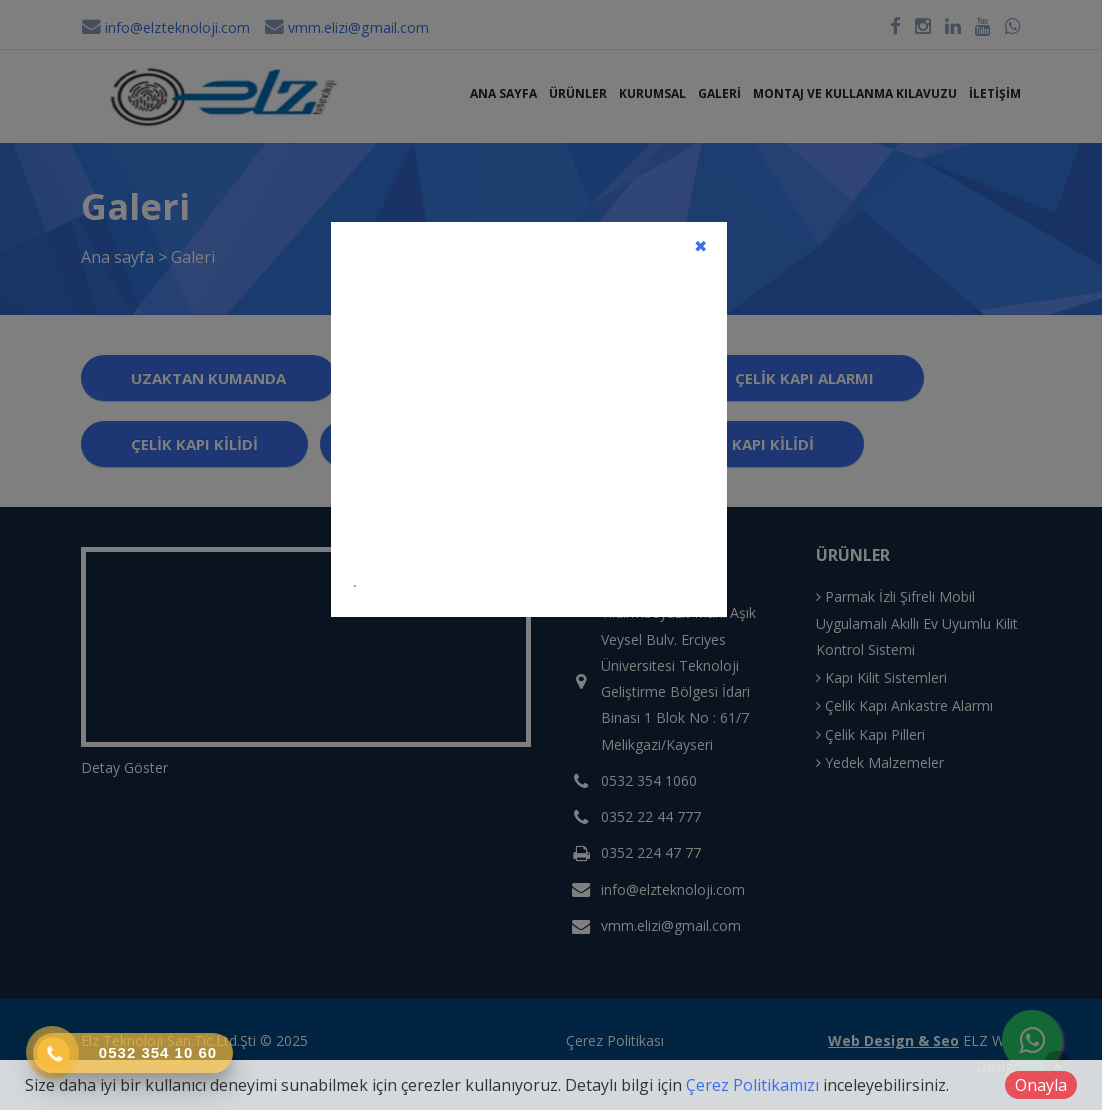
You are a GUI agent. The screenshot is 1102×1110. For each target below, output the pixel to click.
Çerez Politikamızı (752, 1085)
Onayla (1041, 1085)
